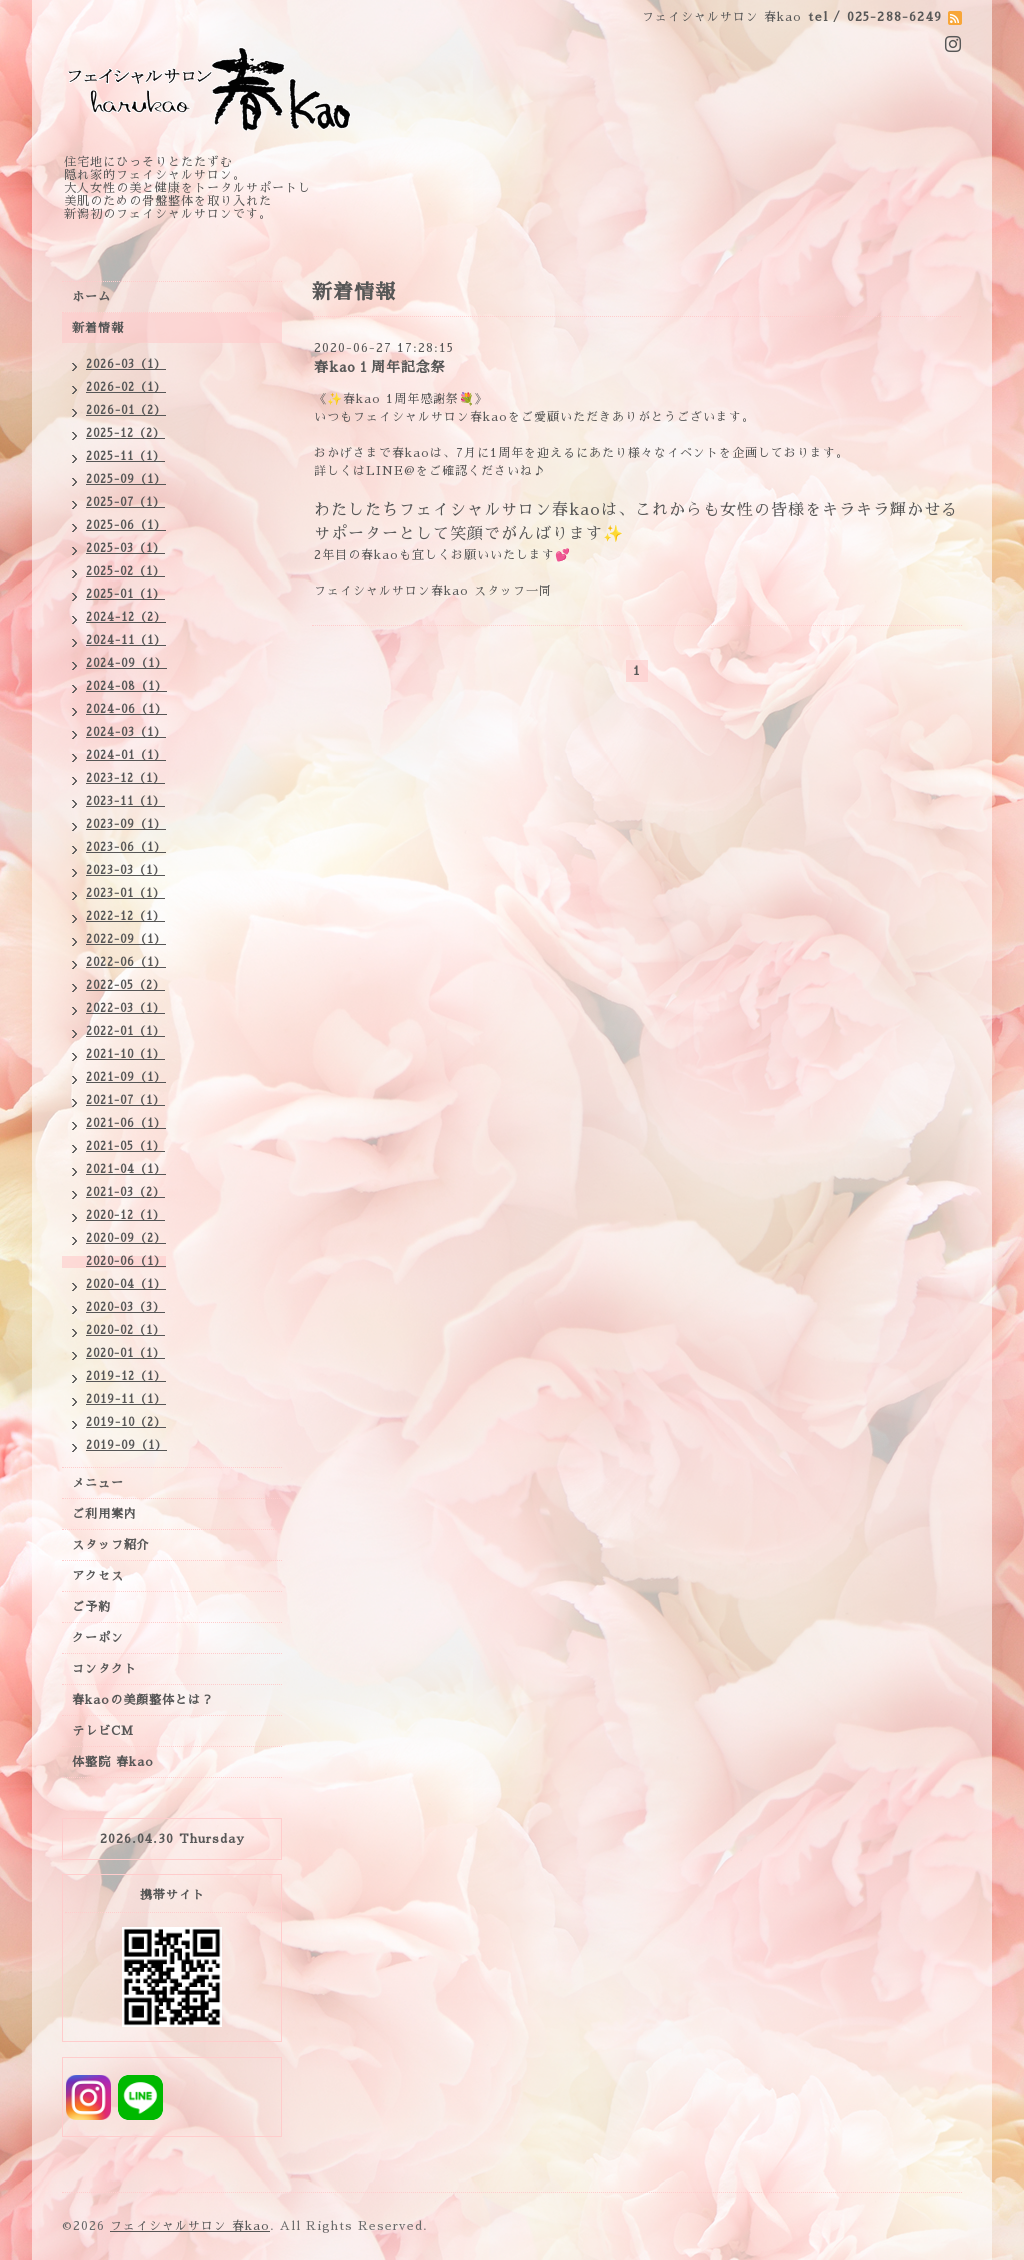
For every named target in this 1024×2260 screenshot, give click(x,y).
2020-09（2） (126, 1238)
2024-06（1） (126, 709)
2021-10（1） (125, 1054)
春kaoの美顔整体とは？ (143, 1700)
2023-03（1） (125, 870)
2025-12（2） (125, 433)
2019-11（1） (126, 1399)
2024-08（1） (126, 686)
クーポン (98, 1638)
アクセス (98, 1576)
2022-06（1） (126, 962)
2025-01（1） (125, 594)
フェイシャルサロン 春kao (190, 2226)
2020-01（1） (125, 1353)
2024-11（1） (126, 640)
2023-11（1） (125, 801)
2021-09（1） (126, 1077)
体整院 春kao (113, 1762)
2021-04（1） (126, 1169)
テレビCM (103, 1731)
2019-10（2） (126, 1422)
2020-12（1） (125, 1215)
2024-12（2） (126, 617)
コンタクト (104, 1669)
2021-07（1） (125, 1100)
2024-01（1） (126, 755)
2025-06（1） (126, 525)
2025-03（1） (125, 548)
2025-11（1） (125, 456)
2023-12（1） (125, 778)
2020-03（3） (125, 1307)
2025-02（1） (125, 571)
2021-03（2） (125, 1192)
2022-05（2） (125, 985)
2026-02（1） (126, 387)
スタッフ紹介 (111, 1545)
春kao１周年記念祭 (380, 367)
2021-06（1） (126, 1123)
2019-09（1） (126, 1445)
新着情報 (98, 328)
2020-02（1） (125, 1330)
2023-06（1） (126, 847)
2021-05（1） (125, 1146)
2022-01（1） (125, 1031)
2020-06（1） (126, 1261)
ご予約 (91, 1607)
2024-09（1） (126, 663)
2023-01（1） (125, 893)
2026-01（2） (126, 410)
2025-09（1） (126, 479)
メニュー (98, 1483)
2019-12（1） (126, 1376)
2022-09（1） (126, 939)
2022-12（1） (125, 916)
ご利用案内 (104, 1514)
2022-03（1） (125, 1008)
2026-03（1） (126, 364)
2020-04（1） (126, 1284)
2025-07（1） (125, 502)
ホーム (91, 297)
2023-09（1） (126, 824)
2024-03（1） (126, 732)
